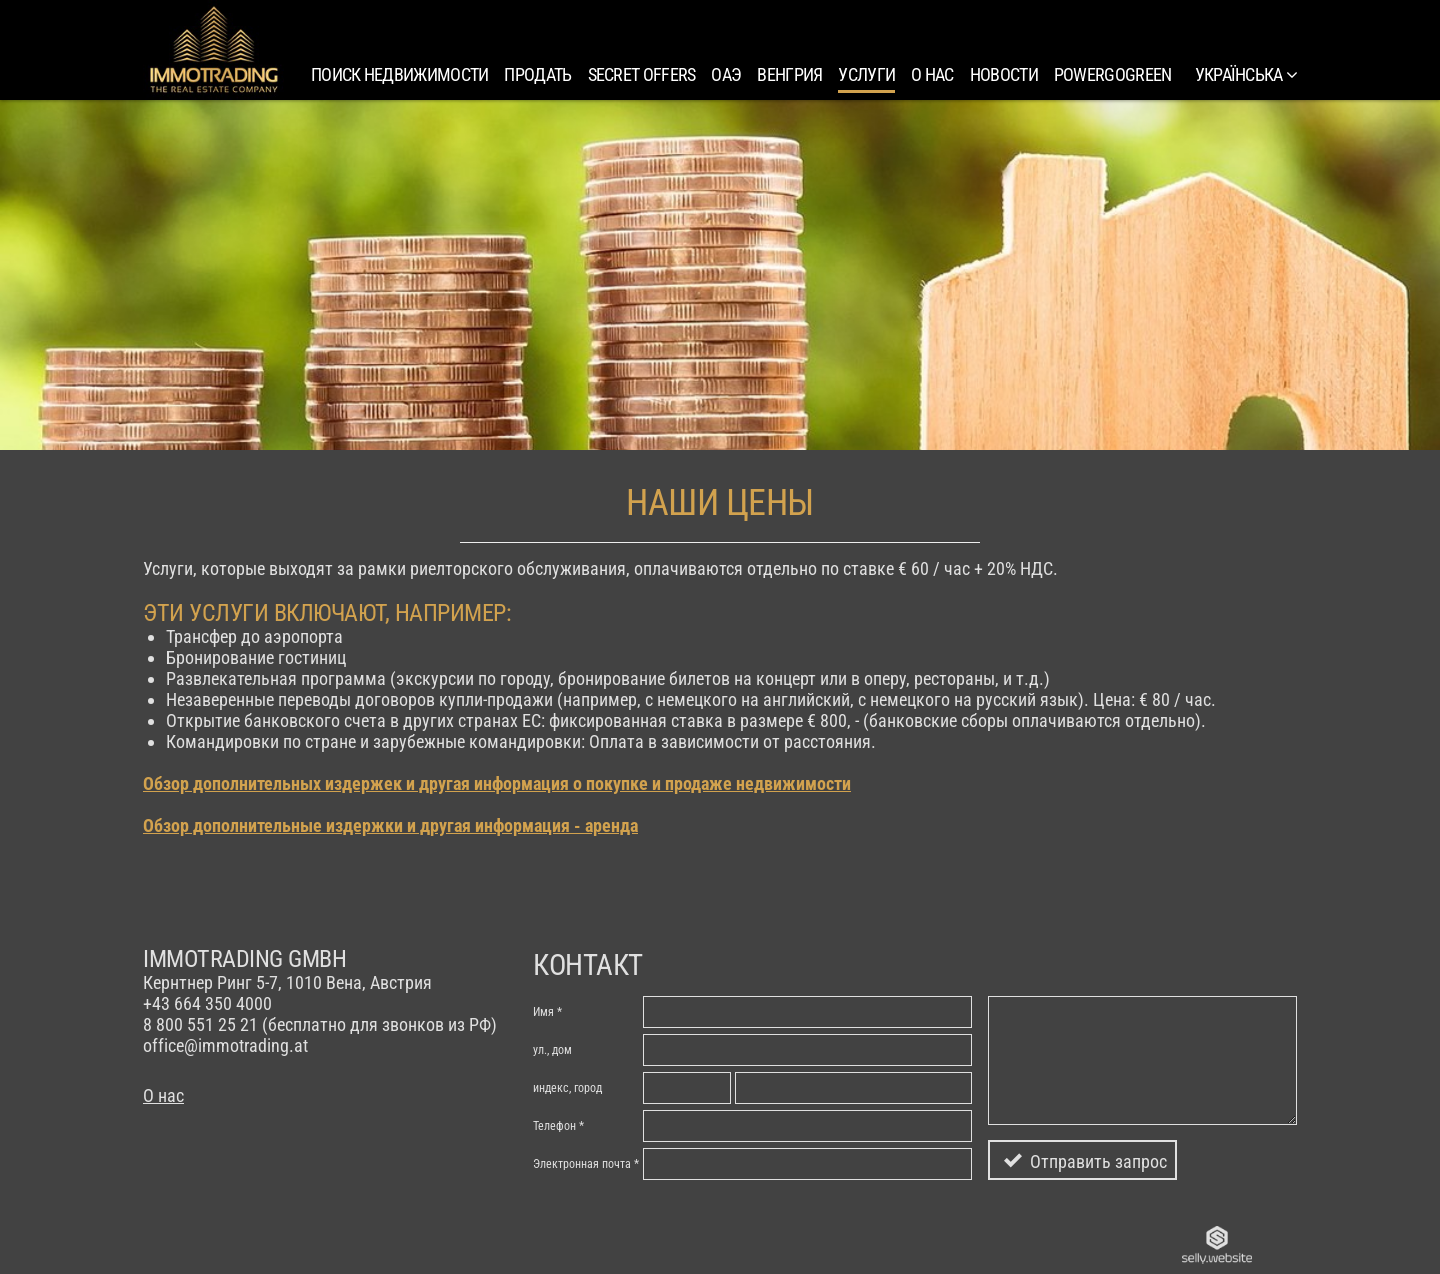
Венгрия (789, 74)
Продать (537, 74)
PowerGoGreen (1113, 74)
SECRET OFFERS (642, 74)
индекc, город (567, 1088)
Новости (1004, 74)
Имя (543, 1012)
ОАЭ (726, 74)
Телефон (554, 1126)
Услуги (866, 74)
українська (1246, 74)
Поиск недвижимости (399, 74)
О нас (932, 74)
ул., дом (552, 1050)
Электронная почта (582, 1164)
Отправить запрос (1098, 1161)
